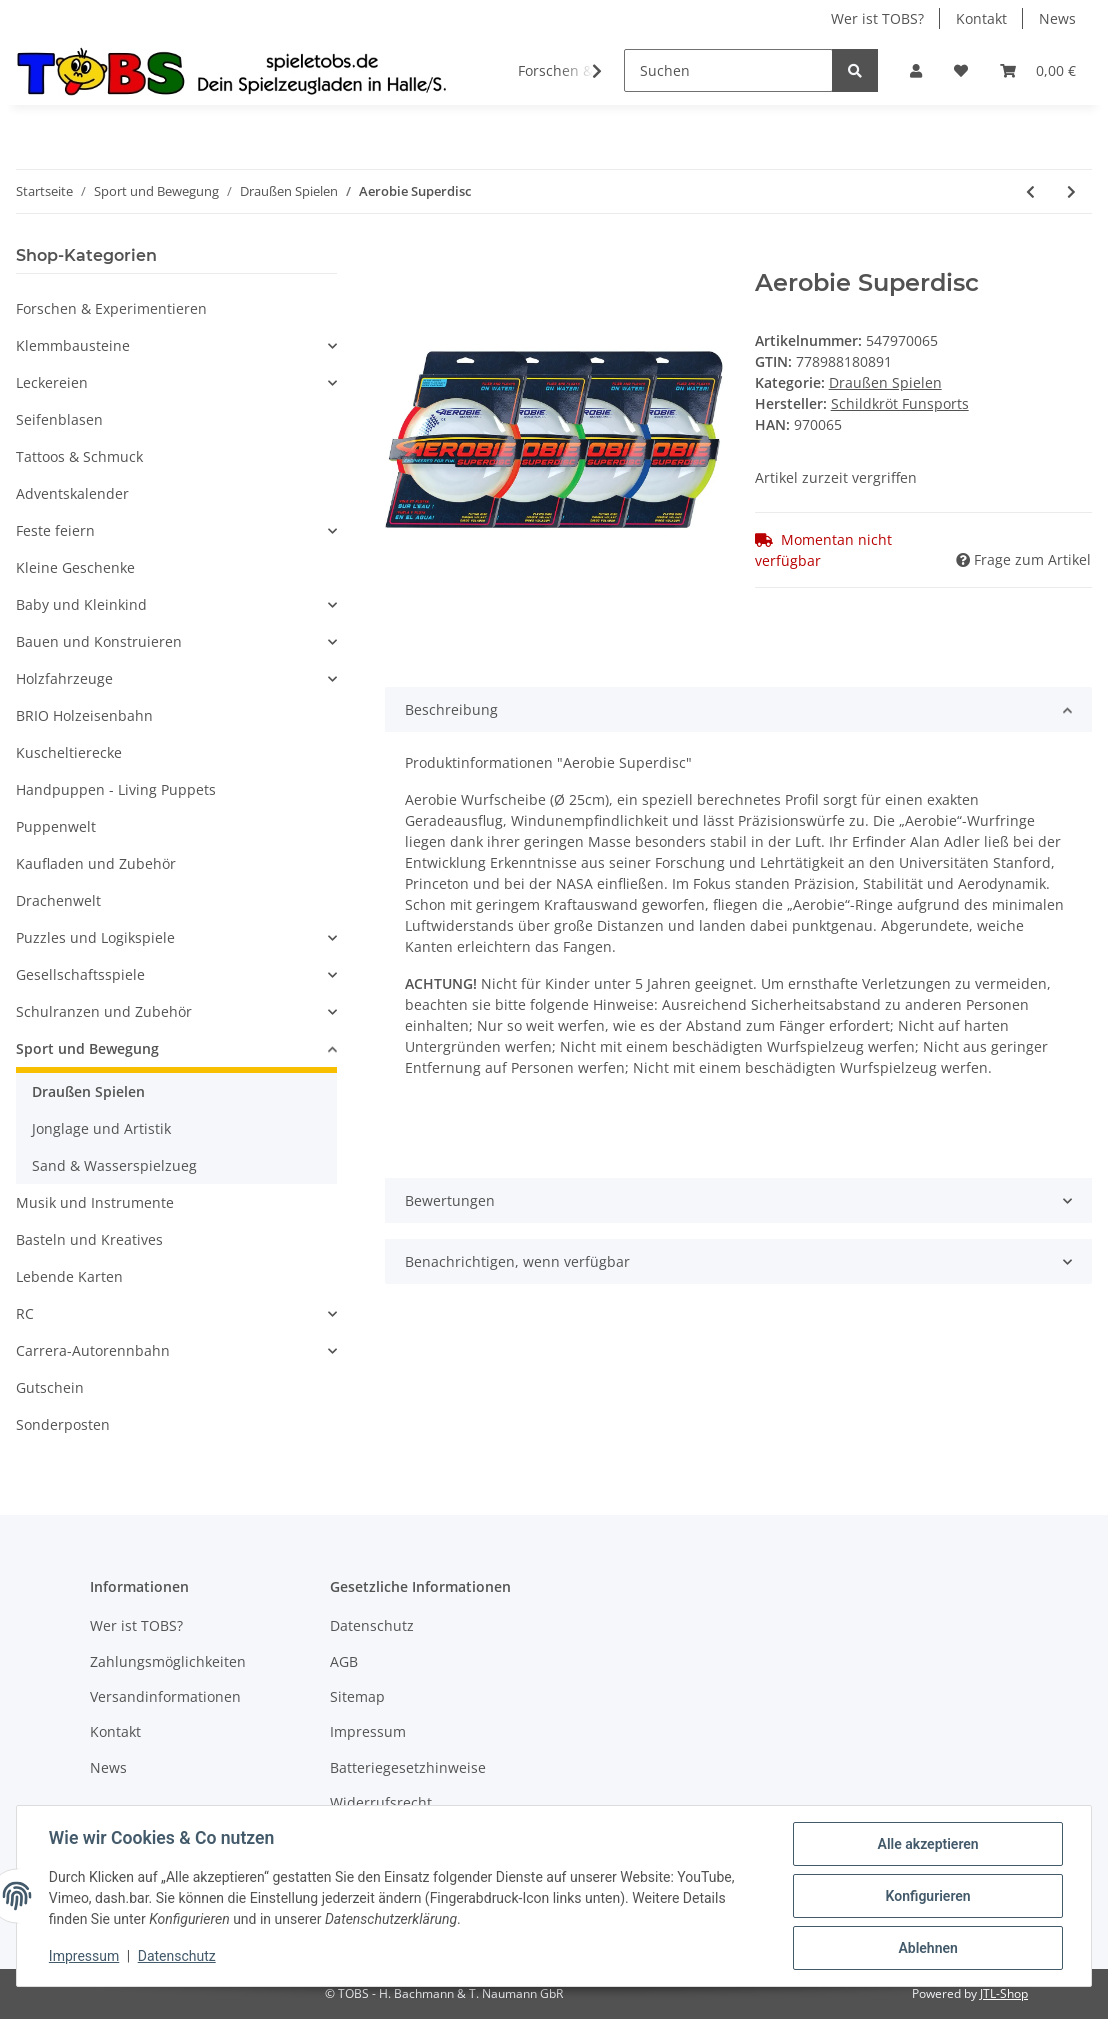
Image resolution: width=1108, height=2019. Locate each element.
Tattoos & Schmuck (79, 456)
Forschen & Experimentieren (111, 308)
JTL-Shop (1004, 1993)
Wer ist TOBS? (877, 18)
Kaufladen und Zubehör (96, 863)
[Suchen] (728, 70)
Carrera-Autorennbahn (93, 1350)
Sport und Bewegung (87, 1048)
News (1057, 18)
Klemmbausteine (73, 345)
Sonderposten (63, 1424)
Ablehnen (927, 1948)
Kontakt (981, 18)
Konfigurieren (927, 1896)
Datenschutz (372, 1625)
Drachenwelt (58, 900)
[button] (916, 70)
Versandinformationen (165, 1696)
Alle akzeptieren (927, 1844)
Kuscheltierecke (69, 752)
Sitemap (357, 1696)
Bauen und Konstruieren (99, 641)
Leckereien (52, 382)
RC (25, 1313)
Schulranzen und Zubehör (104, 1011)
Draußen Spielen (885, 382)
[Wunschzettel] (961, 70)
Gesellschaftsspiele (80, 974)
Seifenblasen (59, 419)
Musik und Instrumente (95, 1202)
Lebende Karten (69, 1276)
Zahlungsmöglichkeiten (168, 1661)
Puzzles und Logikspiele (95, 937)
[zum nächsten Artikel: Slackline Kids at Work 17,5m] (1071, 191)
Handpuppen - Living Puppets (116, 789)
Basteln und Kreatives (89, 1239)
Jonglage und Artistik (101, 1128)
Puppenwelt (56, 826)
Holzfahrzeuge (64, 678)
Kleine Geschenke (75, 567)
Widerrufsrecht (381, 1802)
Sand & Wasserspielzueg (114, 1165)
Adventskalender (72, 493)
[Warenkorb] (1038, 70)
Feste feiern (55, 530)
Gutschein (50, 1387)
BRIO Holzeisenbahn (84, 715)
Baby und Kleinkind (81, 604)
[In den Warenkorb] (401, 258)
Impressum (368, 1731)
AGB (344, 1661)
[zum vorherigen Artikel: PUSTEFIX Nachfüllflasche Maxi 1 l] (1030, 191)
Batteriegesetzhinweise (408, 1767)
